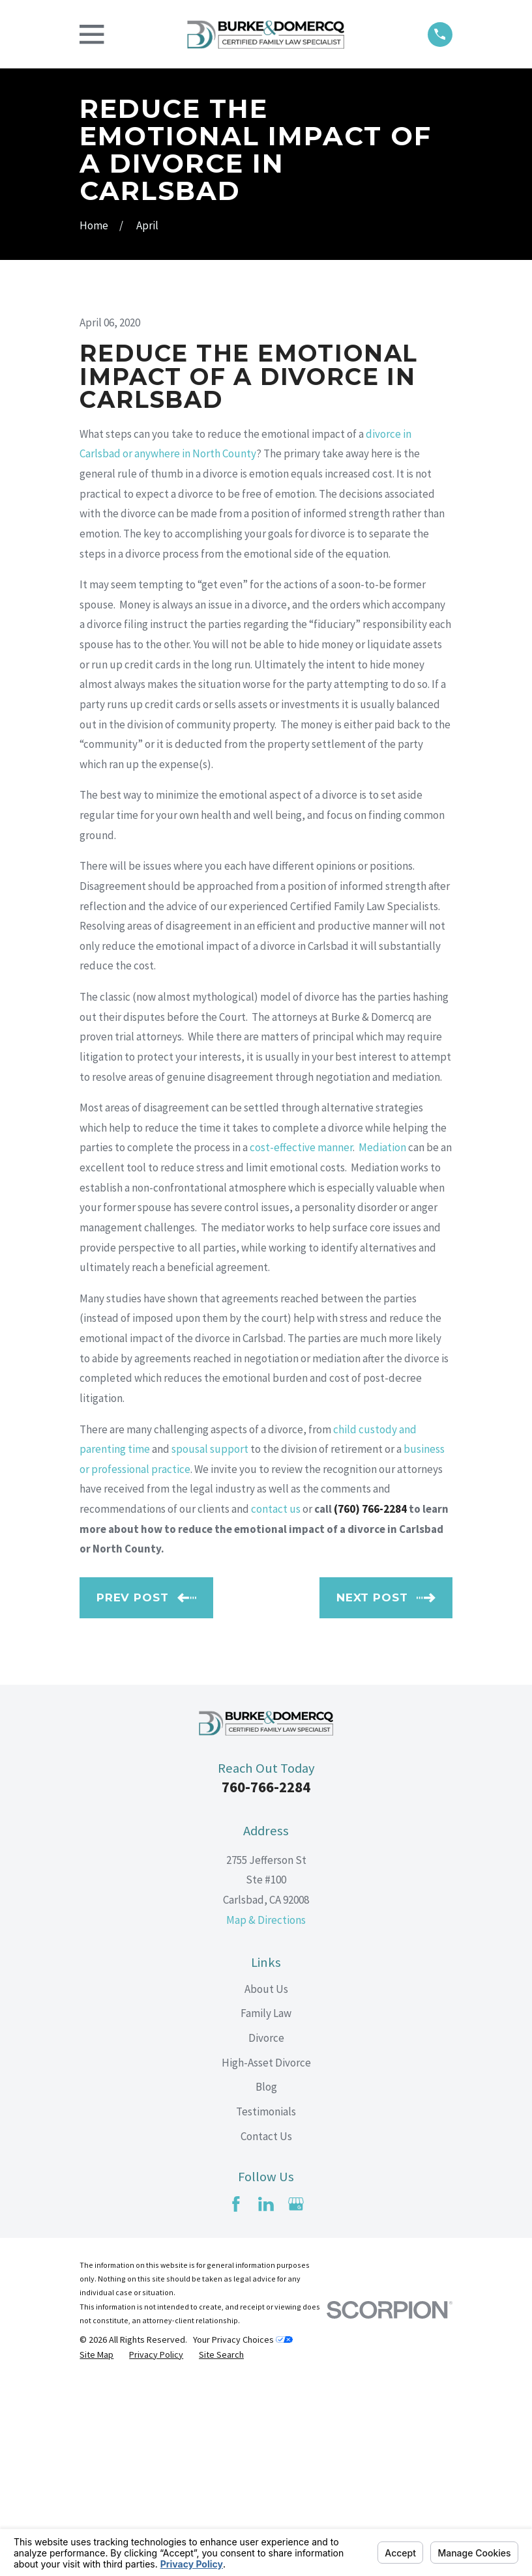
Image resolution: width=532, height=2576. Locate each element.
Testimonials (266, 2306)
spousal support (209, 1644)
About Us (266, 2184)
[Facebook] (236, 2399)
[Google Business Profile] (296, 2399)
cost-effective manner (301, 1343)
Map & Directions (266, 2115)
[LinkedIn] (266, 2399)
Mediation (382, 1343)
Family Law (266, 2208)
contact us (276, 1703)
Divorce (266, 2232)
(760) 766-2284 (370, 1703)
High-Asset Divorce (266, 2257)
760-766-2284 (266, 1982)
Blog (266, 2282)
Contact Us (266, 2331)
